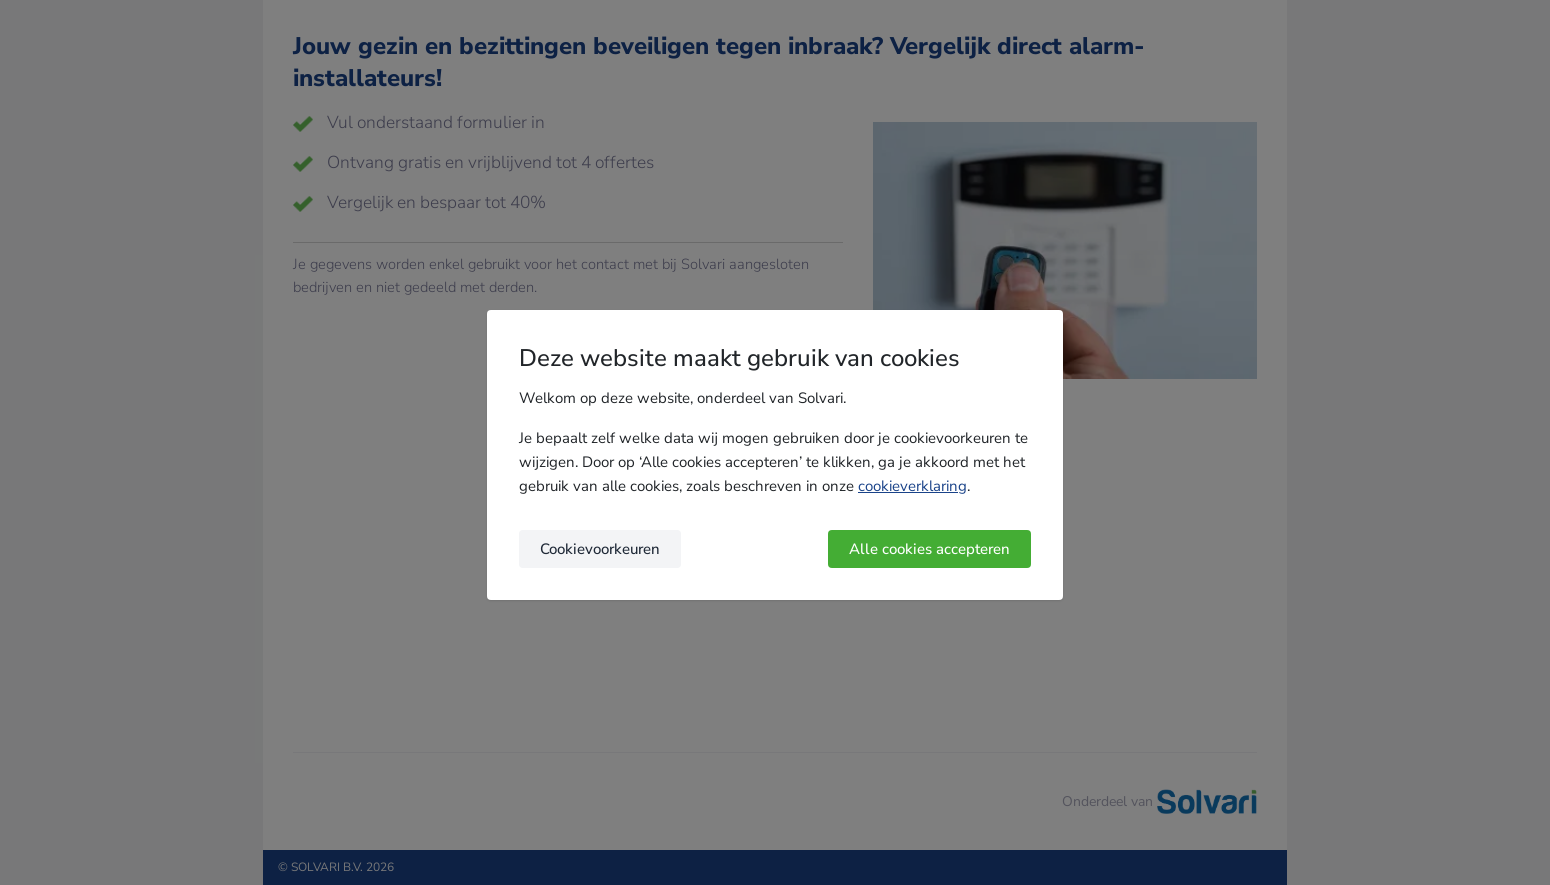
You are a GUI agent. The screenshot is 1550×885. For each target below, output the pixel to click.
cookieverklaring (912, 486)
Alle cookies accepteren (929, 549)
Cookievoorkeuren (600, 549)
